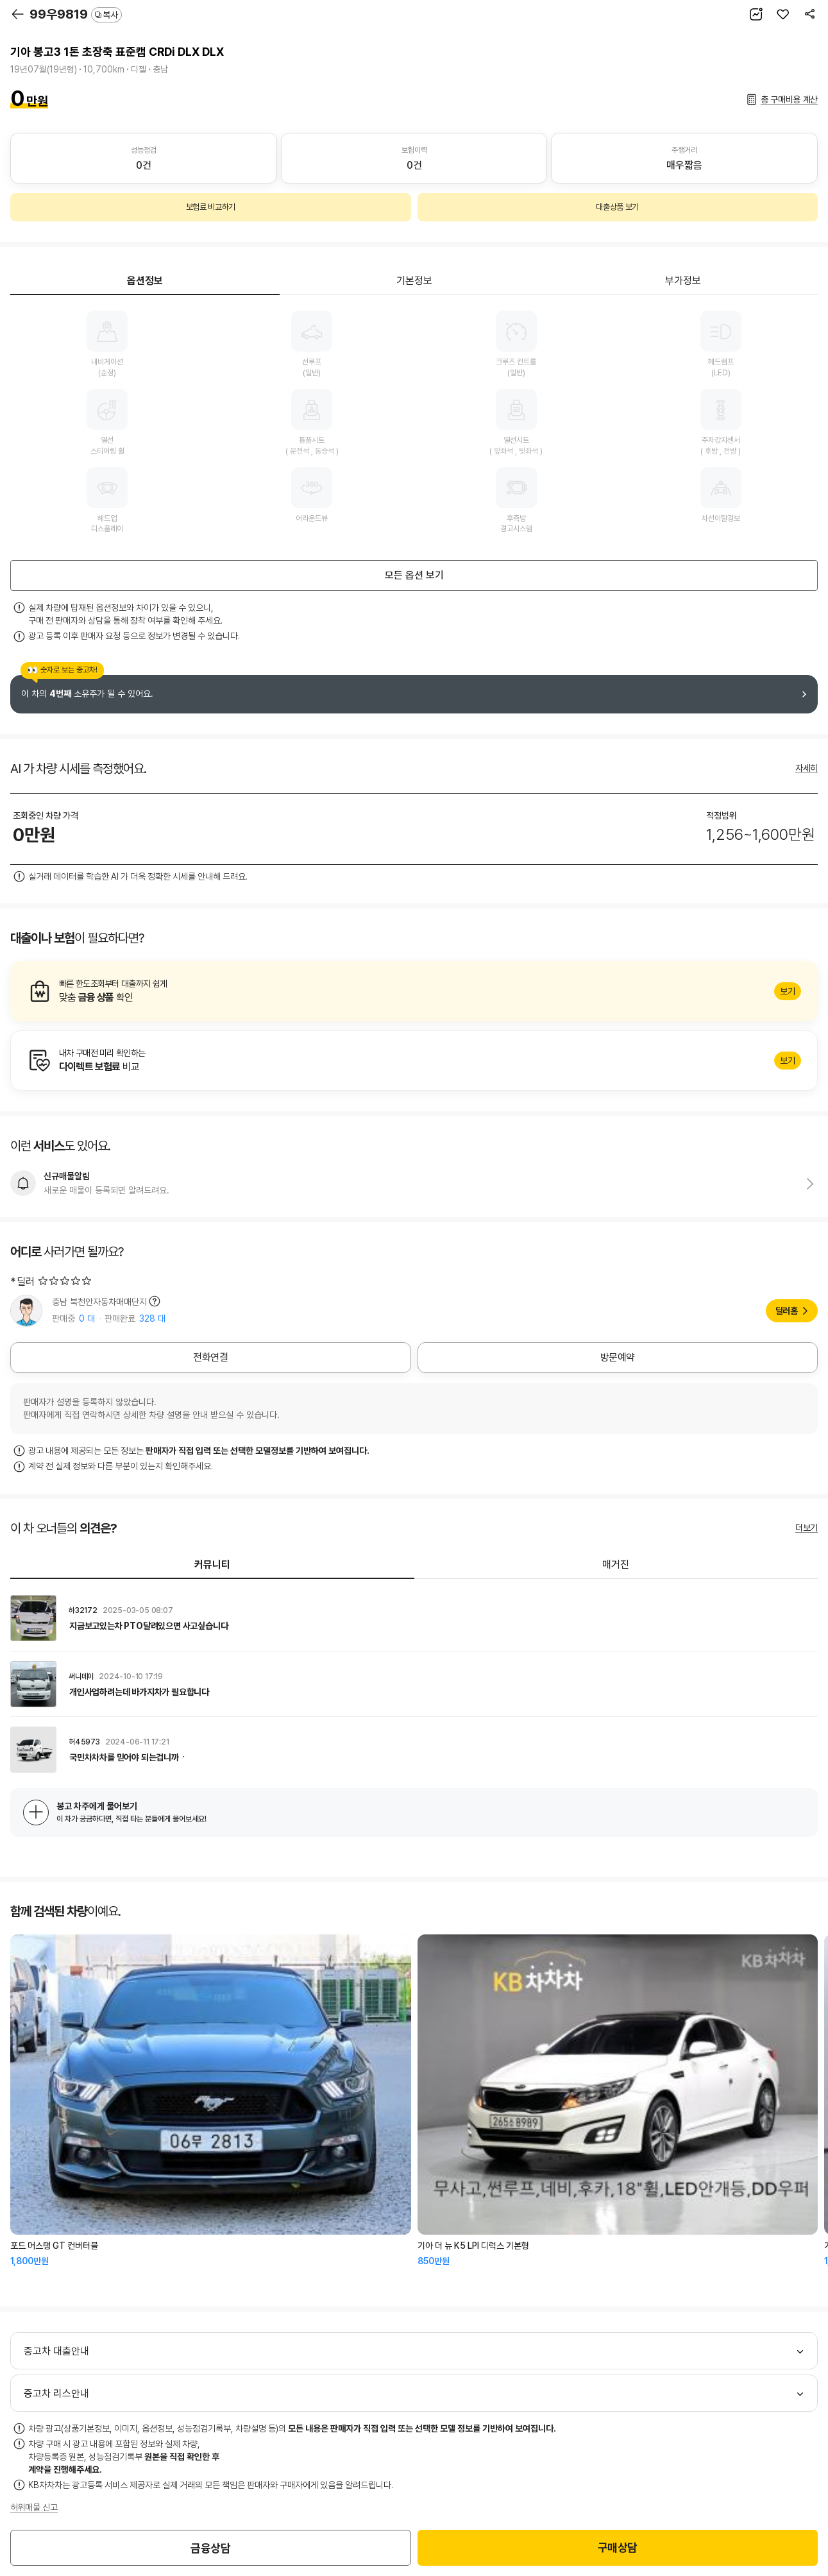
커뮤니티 (212, 1564)
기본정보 (414, 281)
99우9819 (76, 14)
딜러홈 (786, 1311)
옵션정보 (145, 281)
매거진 (615, 1564)
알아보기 (414, 991)
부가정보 (683, 281)
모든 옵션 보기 (414, 575)
